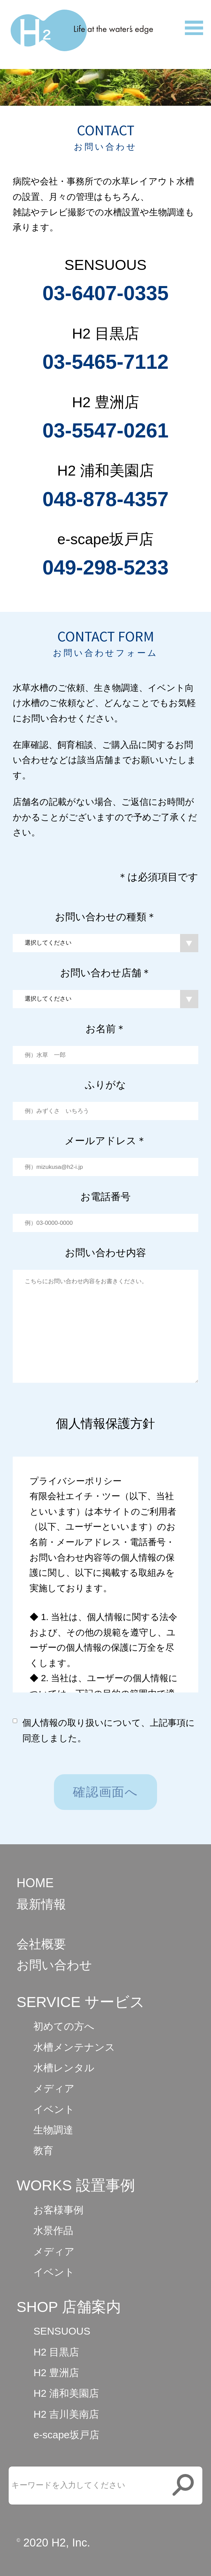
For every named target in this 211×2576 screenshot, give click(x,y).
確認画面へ (105, 1792)
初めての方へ (64, 2026)
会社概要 (41, 1944)
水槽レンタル (64, 2067)
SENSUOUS (61, 2331)
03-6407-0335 (105, 293)
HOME (35, 1883)
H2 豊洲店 (56, 2372)
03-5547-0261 (105, 430)
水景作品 (53, 2230)
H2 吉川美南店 (66, 2414)
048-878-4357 (105, 499)
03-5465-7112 (105, 362)
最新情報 (41, 1904)
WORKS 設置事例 (75, 2185)
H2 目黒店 (56, 2352)
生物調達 (53, 2129)
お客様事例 (58, 2209)
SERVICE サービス (80, 2002)
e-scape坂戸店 (66, 2434)
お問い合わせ (54, 1965)
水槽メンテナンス (74, 2047)
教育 (43, 2150)
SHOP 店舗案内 (68, 2307)
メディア (54, 2088)
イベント (54, 2109)
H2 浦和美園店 (66, 2393)
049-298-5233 (105, 567)
